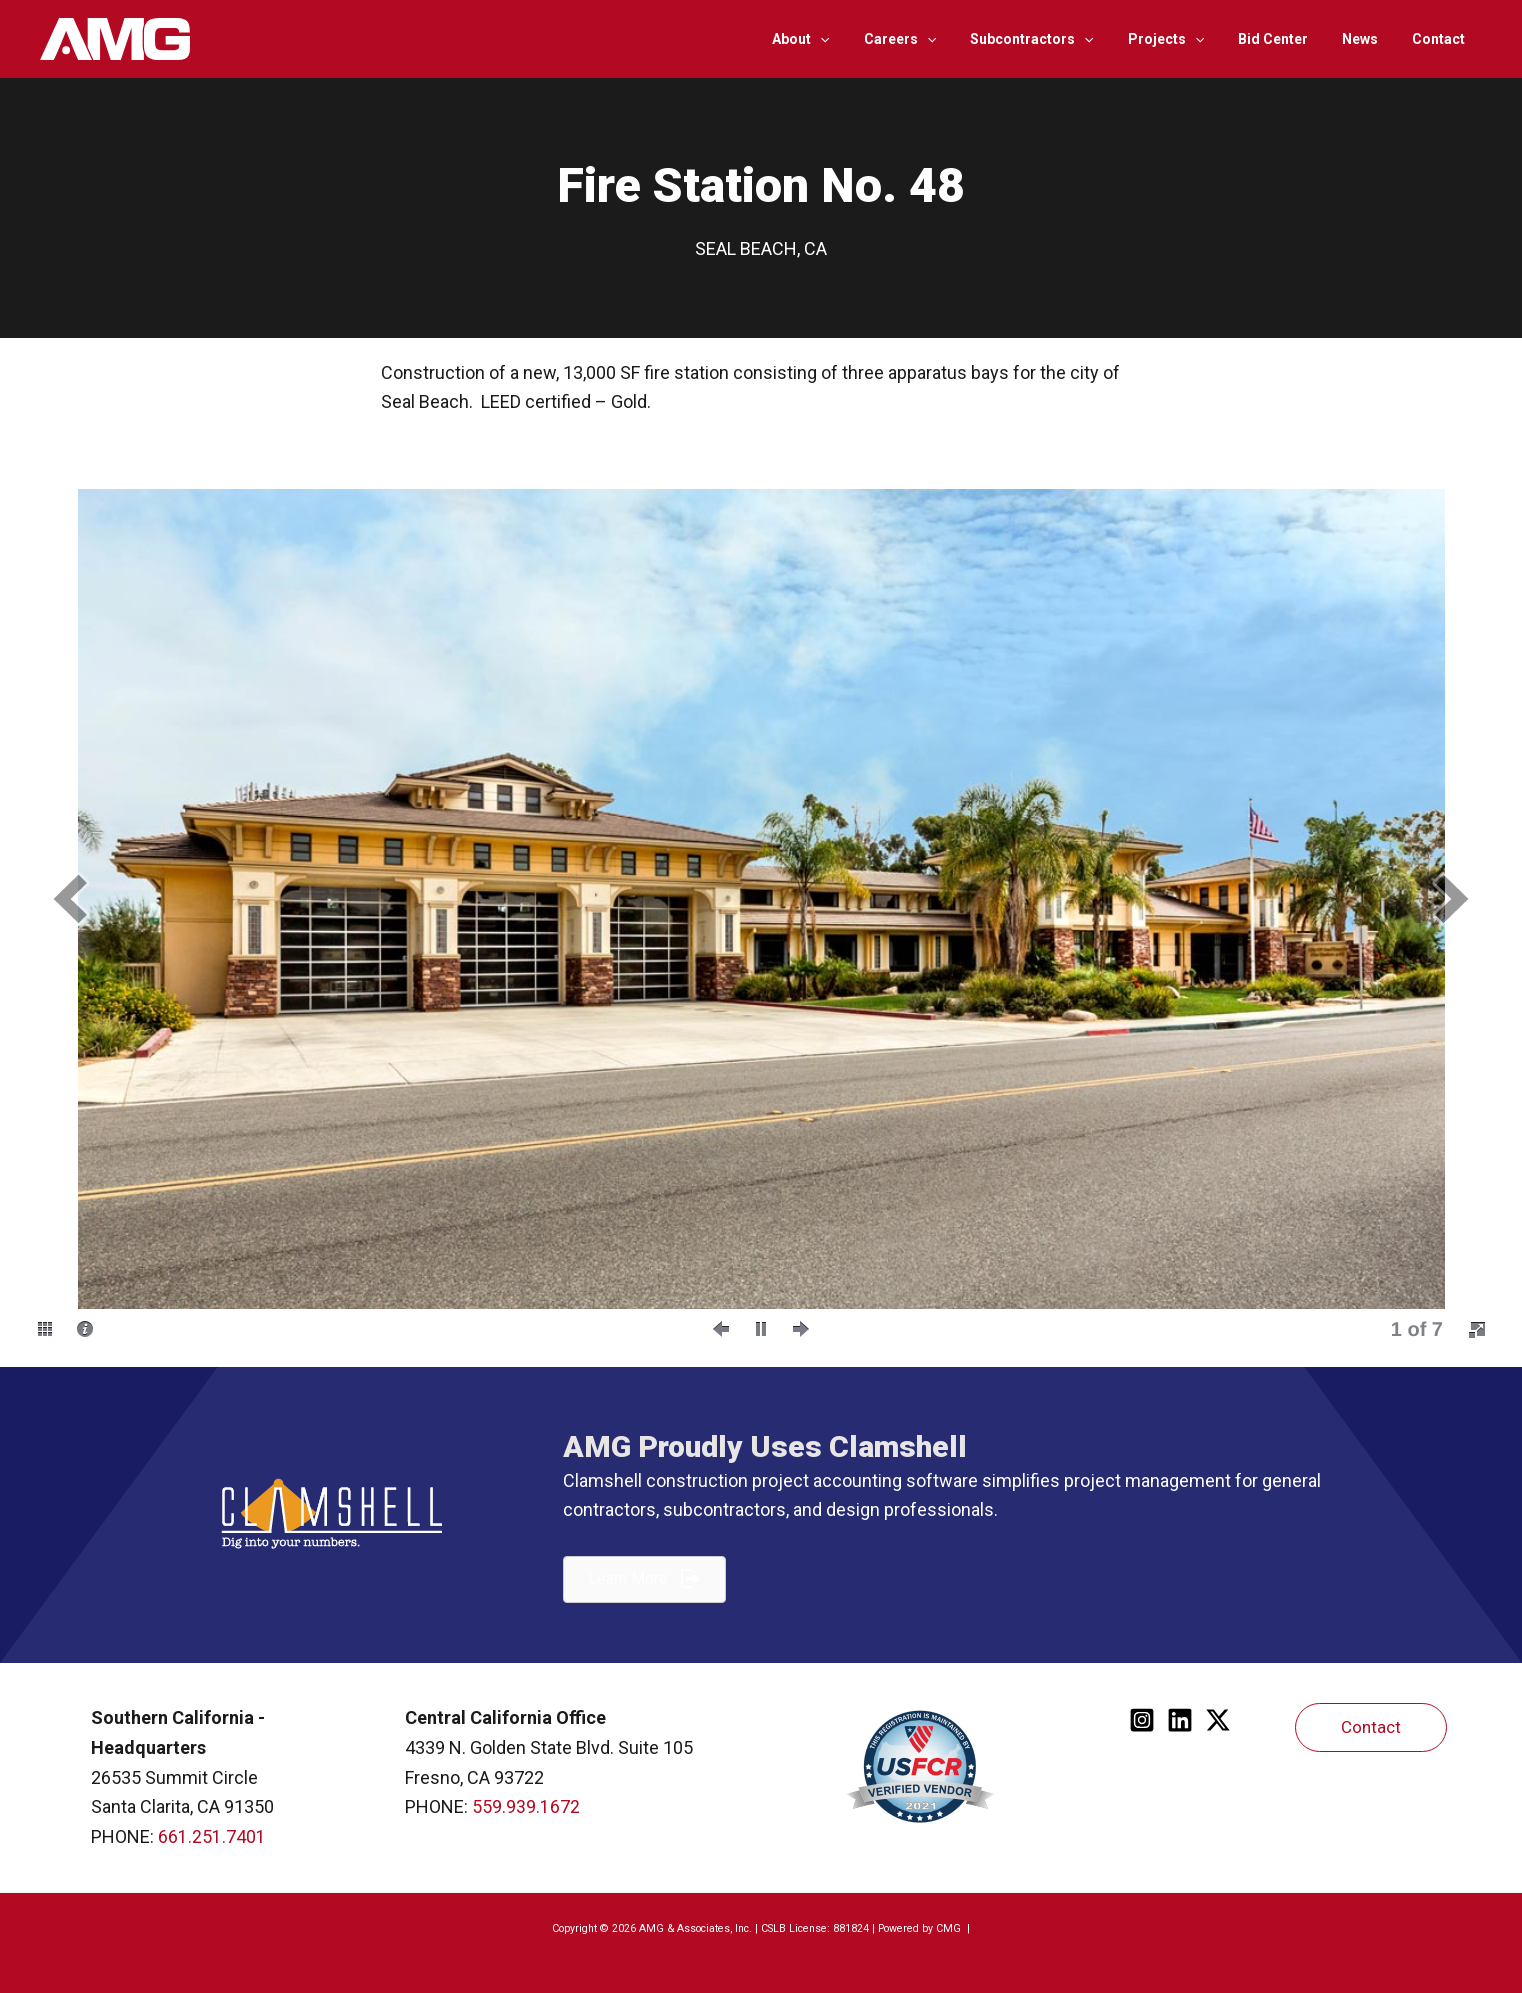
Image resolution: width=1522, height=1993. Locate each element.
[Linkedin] (1180, 1720)
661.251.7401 (212, 1836)
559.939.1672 (526, 1806)
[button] (70, 898)
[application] (859, 39)
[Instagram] (1142, 1720)
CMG (950, 1928)
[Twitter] (1218, 1720)
